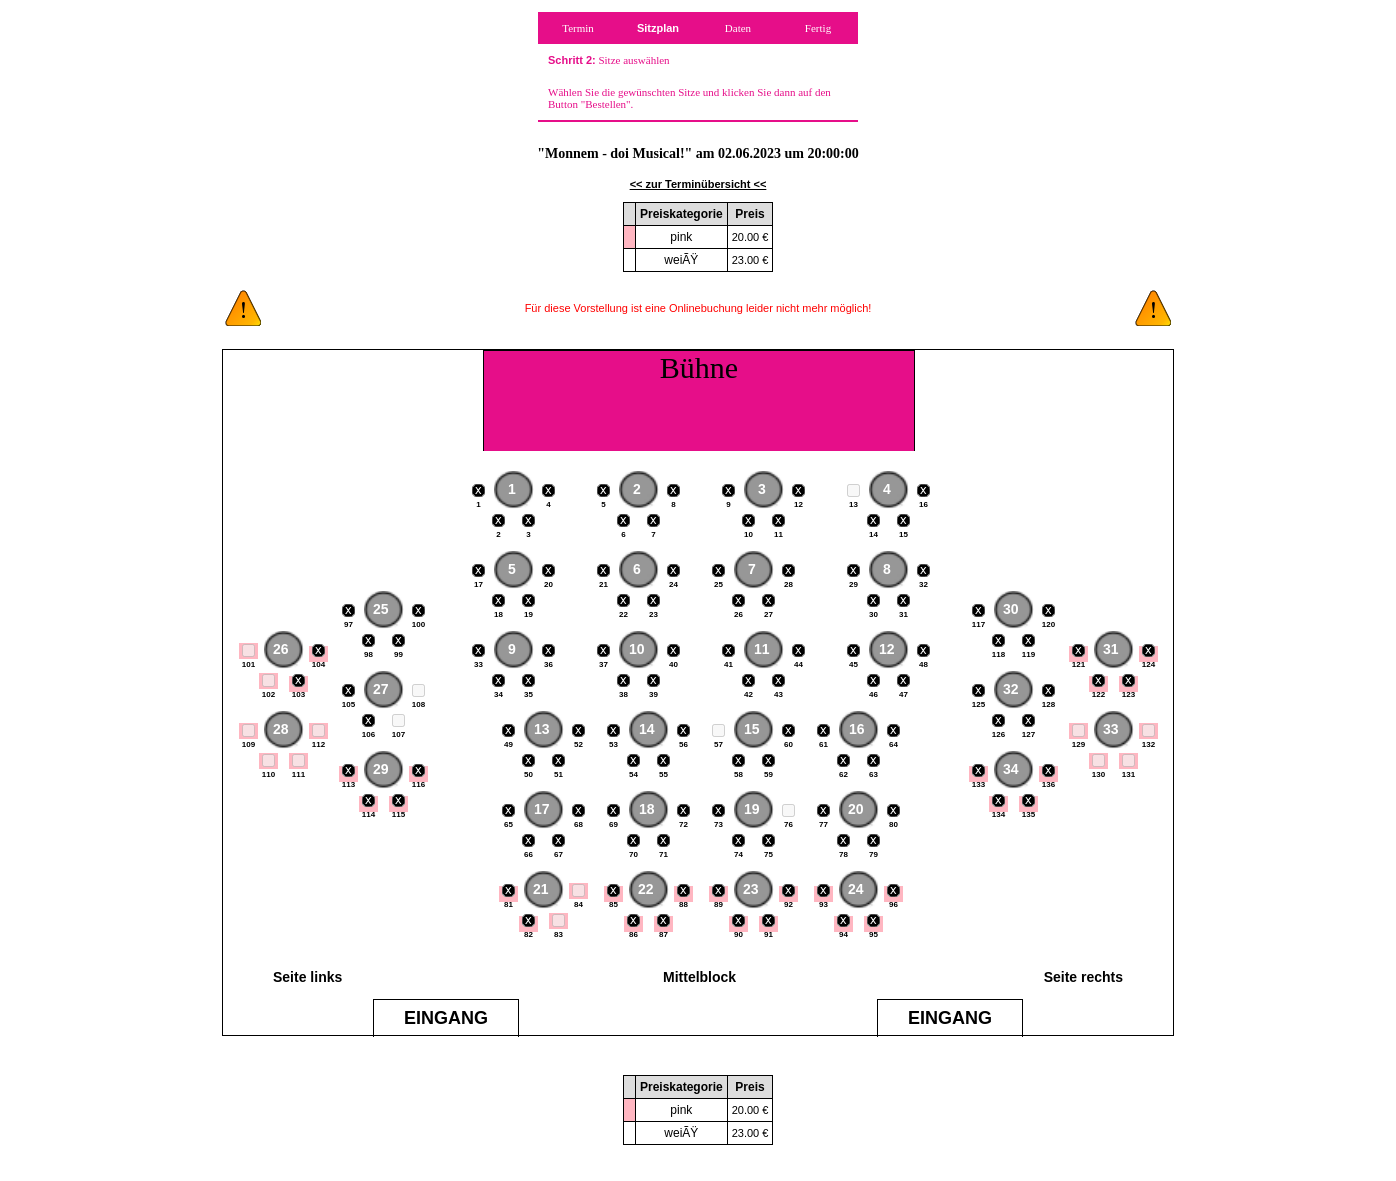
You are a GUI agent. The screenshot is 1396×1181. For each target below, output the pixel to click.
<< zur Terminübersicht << (698, 184)
